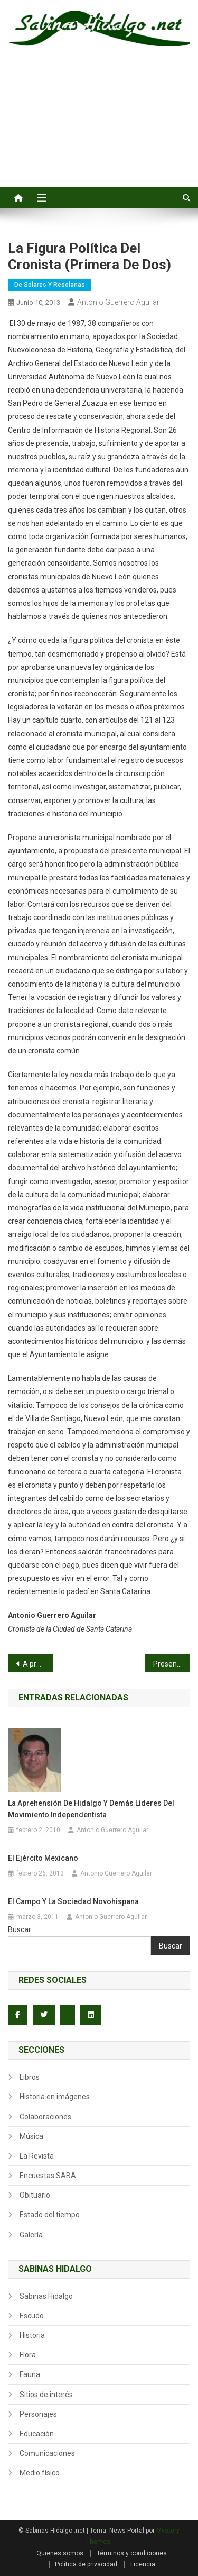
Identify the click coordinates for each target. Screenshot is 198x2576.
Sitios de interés (46, 2394)
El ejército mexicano (43, 1858)
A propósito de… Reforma (38, 1664)
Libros (30, 2077)
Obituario (35, 2195)
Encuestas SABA (48, 2175)
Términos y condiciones (132, 2553)
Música (31, 2136)
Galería (31, 2235)
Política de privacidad (86, 2564)
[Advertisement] (99, 128)
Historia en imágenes (55, 2096)
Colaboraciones (45, 2117)
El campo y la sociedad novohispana (73, 1901)
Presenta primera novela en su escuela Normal (171, 1664)
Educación (37, 2433)
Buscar (19, 1929)
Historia (32, 2335)
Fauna (30, 2374)
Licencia (142, 2564)
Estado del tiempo (50, 2214)
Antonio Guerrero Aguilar (118, 302)
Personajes (38, 2414)
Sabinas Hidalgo (46, 2296)
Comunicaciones (47, 2453)
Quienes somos (59, 2553)
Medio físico (40, 2473)
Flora (28, 2355)
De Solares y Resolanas (49, 284)
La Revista (37, 2156)
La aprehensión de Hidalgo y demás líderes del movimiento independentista (91, 1809)
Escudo (32, 2315)
